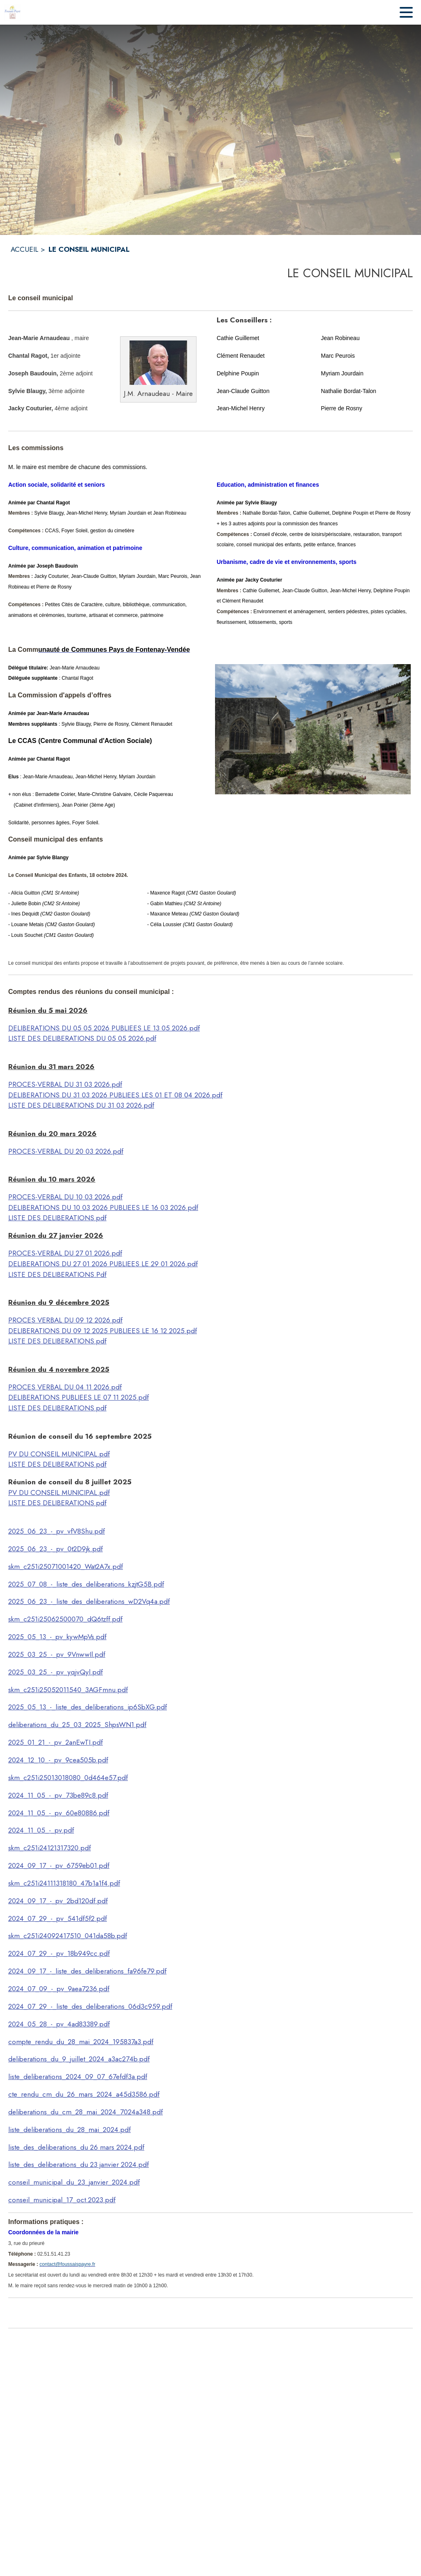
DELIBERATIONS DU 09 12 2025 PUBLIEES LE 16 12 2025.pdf (102, 1331)
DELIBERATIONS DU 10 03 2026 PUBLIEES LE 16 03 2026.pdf (103, 1207)
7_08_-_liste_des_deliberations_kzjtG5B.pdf (98, 1584)
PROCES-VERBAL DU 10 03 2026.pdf (65, 1197)
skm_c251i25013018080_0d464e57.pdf (68, 1777)
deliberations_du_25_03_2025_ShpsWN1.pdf (77, 1725)
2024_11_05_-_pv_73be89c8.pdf (58, 1795)
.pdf (103, 1454)
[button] (158, 362)
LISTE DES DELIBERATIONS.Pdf (57, 1274)
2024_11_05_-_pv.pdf (41, 1830)
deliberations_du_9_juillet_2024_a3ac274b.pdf (79, 2059)
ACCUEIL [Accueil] (24, 249)
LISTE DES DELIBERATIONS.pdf (57, 1218)
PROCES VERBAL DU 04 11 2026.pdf (65, 1387)
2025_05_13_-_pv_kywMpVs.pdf (57, 1637)
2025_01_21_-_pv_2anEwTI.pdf (55, 1742)
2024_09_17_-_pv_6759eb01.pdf (58, 1865)
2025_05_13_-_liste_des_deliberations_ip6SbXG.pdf (87, 1707)
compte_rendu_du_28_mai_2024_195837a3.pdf (80, 2042)
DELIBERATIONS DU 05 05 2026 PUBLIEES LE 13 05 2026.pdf (104, 1028)
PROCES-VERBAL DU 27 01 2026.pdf (65, 1253)
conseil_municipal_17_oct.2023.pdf (62, 2200)
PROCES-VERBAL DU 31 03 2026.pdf (65, 1084)
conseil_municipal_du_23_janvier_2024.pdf (74, 2182)
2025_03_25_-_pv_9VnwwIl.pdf (56, 1654)
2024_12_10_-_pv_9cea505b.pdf (58, 1760)
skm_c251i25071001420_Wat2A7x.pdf (65, 1566)
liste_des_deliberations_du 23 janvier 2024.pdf (78, 2164)
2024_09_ (23, 1901)
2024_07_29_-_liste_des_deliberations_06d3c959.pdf (90, 2006)
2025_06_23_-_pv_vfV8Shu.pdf (56, 1531)
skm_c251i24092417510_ (46, 1936)
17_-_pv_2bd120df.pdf (73, 1901)
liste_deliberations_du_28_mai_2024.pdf (69, 2129)
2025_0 (20, 1584)
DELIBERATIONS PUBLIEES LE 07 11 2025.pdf (78, 1397)
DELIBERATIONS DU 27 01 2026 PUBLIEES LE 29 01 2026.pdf (103, 1264)
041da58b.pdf (106, 1936)
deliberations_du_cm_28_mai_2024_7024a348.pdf (85, 2112)
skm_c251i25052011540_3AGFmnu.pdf (68, 1690)
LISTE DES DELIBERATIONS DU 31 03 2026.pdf (81, 1105)
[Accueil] (12, 12)
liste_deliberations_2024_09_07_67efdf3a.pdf (77, 2077)
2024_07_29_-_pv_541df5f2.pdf (57, 1918)
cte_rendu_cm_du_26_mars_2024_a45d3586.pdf (84, 2094)
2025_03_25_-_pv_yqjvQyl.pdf (55, 1672)
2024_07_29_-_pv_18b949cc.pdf (59, 1953)
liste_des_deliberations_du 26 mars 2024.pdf (76, 2147)
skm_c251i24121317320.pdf (49, 1848)
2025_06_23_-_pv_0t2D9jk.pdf (55, 1549)
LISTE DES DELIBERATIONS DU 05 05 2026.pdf (82, 1038)
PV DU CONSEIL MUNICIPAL (52, 1454)
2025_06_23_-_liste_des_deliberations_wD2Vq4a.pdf (89, 1601)
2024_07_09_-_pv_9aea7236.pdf (58, 1989)
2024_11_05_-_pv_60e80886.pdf (58, 1813)
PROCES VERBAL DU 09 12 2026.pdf (65, 1320)
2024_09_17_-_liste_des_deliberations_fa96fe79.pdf (87, 1971)
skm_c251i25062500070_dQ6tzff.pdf (65, 1619)
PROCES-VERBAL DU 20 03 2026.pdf (65, 1151)
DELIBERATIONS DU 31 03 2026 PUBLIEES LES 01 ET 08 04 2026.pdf (115, 1095)
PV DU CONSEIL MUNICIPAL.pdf (59, 1492)
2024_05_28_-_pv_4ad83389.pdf (59, 2024)
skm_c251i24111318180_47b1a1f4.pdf (64, 1883)
